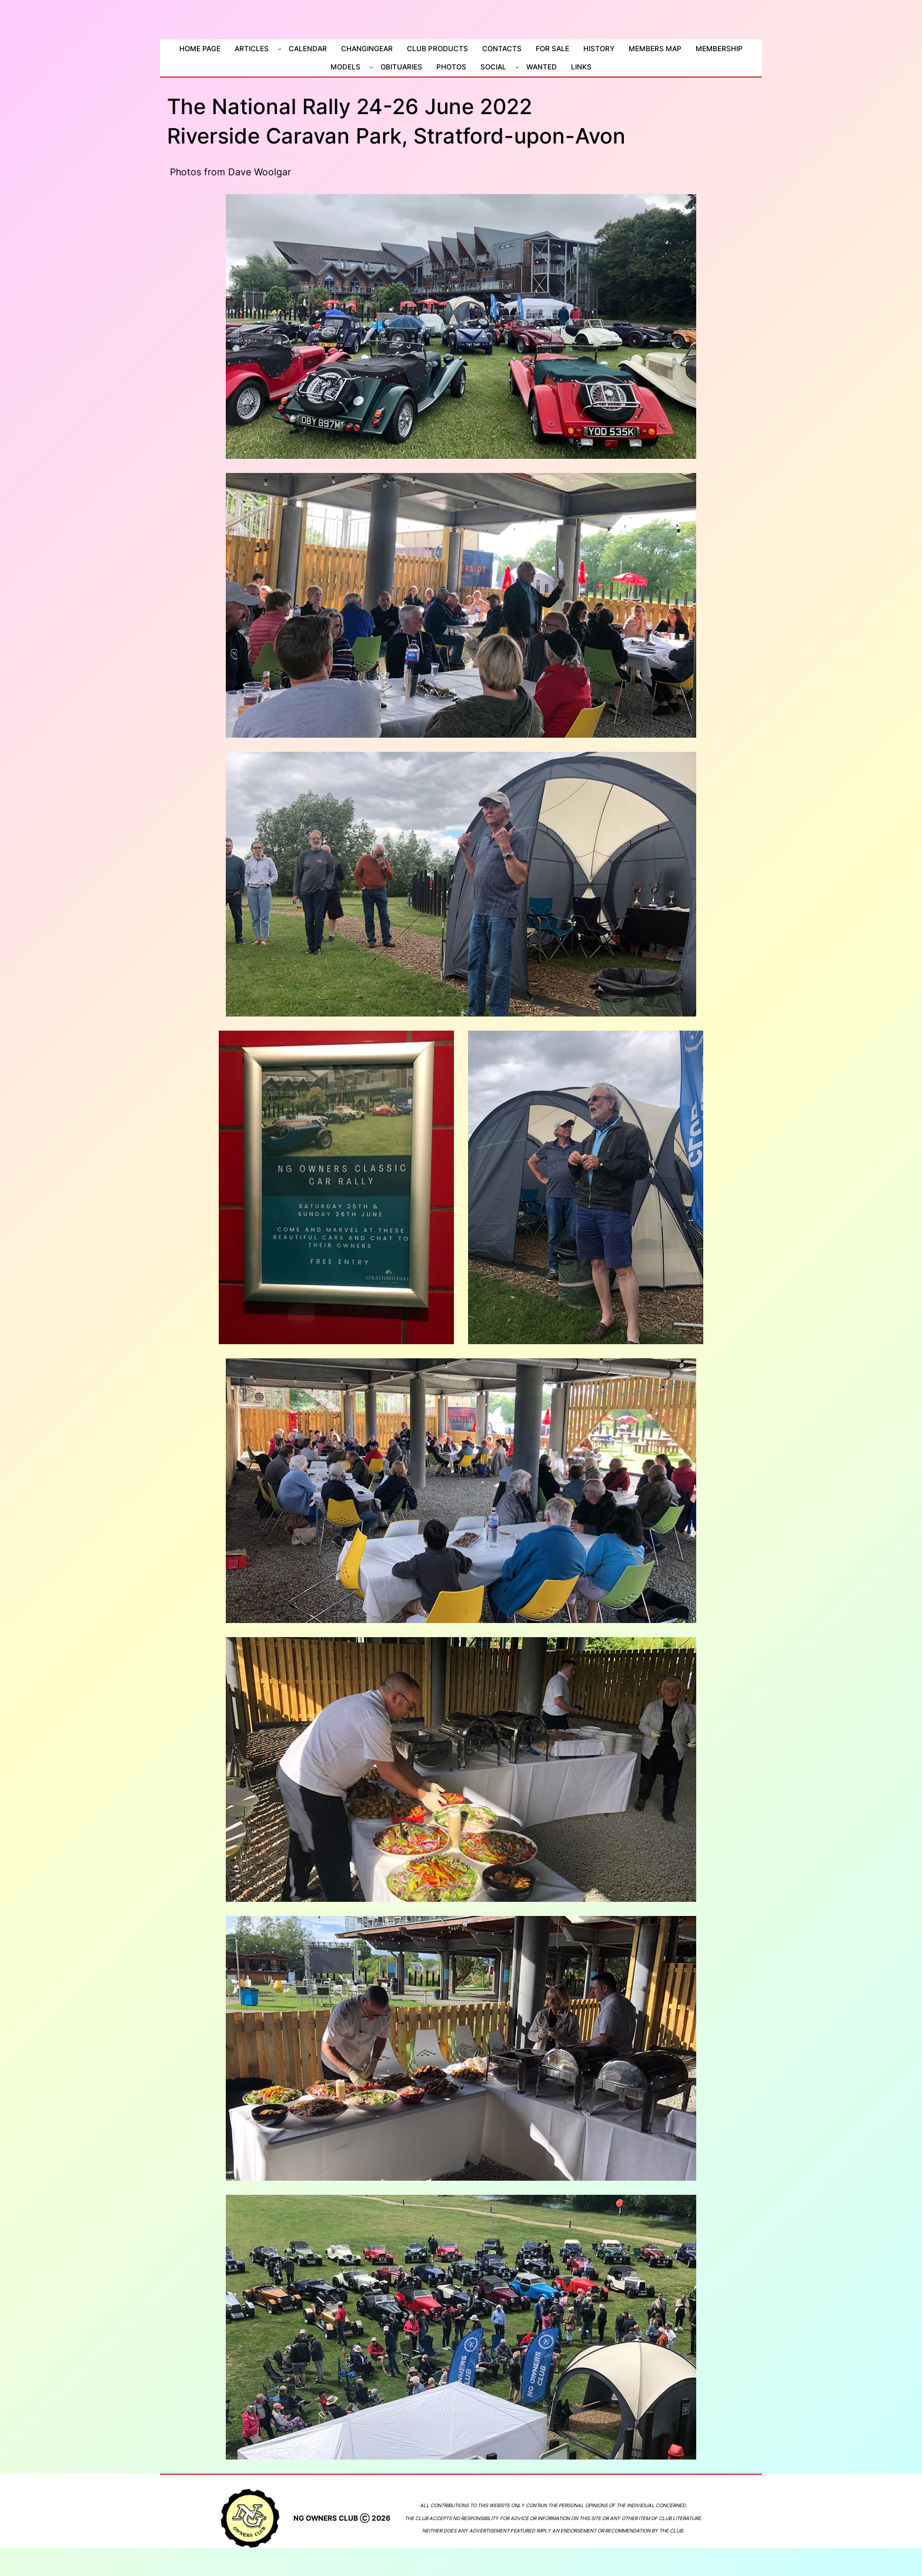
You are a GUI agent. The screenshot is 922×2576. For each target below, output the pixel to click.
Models (345, 66)
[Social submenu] (517, 67)
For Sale (552, 48)
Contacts (502, 48)
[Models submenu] (371, 67)
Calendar (308, 48)
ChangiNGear (367, 48)
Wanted (541, 66)
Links (581, 66)
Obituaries (401, 66)
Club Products (437, 48)
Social (493, 66)
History (598, 48)
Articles (252, 48)
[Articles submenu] (280, 48)
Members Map (655, 48)
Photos (451, 66)
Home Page (200, 48)
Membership (719, 48)
